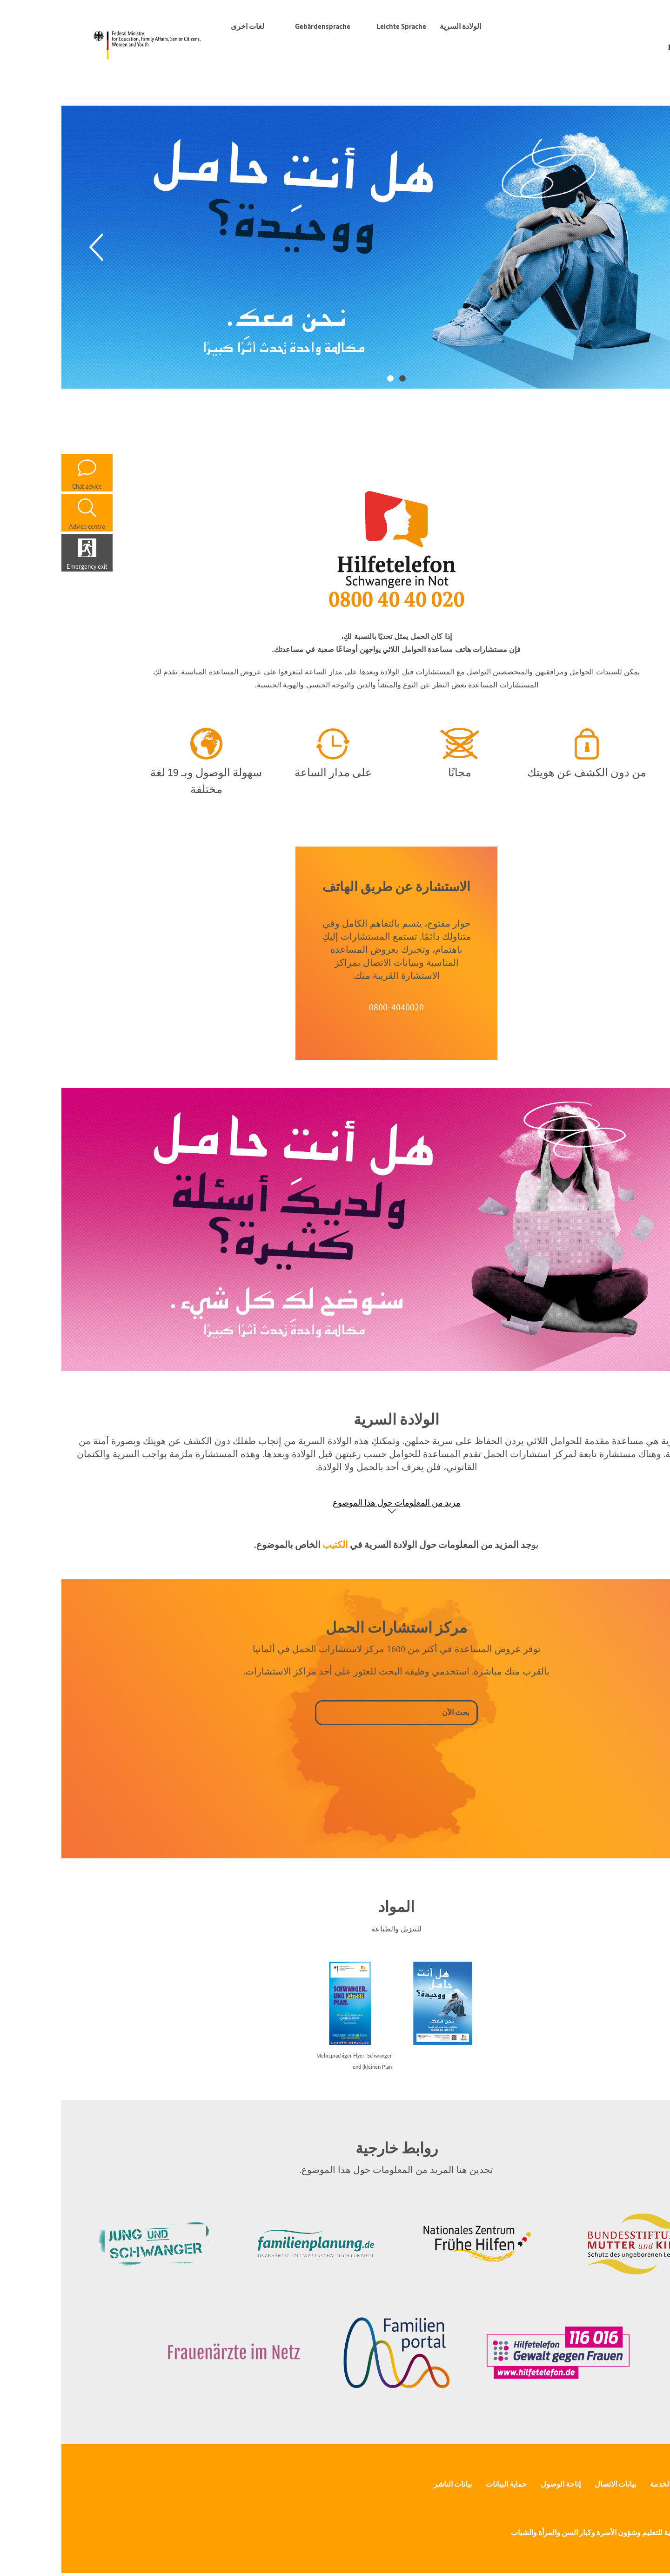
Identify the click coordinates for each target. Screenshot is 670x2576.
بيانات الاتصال (554, 2484)
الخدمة (599, 2484)
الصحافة (636, 2484)
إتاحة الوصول (499, 2484)
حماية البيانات (444, 2484)
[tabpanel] (335, 247)
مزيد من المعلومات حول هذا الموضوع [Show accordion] (335, 1502)
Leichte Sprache (340, 26)
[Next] (635, 247)
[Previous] (35, 247)
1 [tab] (341, 378)
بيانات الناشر (391, 2484)
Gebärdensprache (261, 26)
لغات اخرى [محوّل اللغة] (184, 26)
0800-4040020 (335, 1007)
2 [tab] (329, 378)
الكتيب (274, 1544)
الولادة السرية (399, 26)
